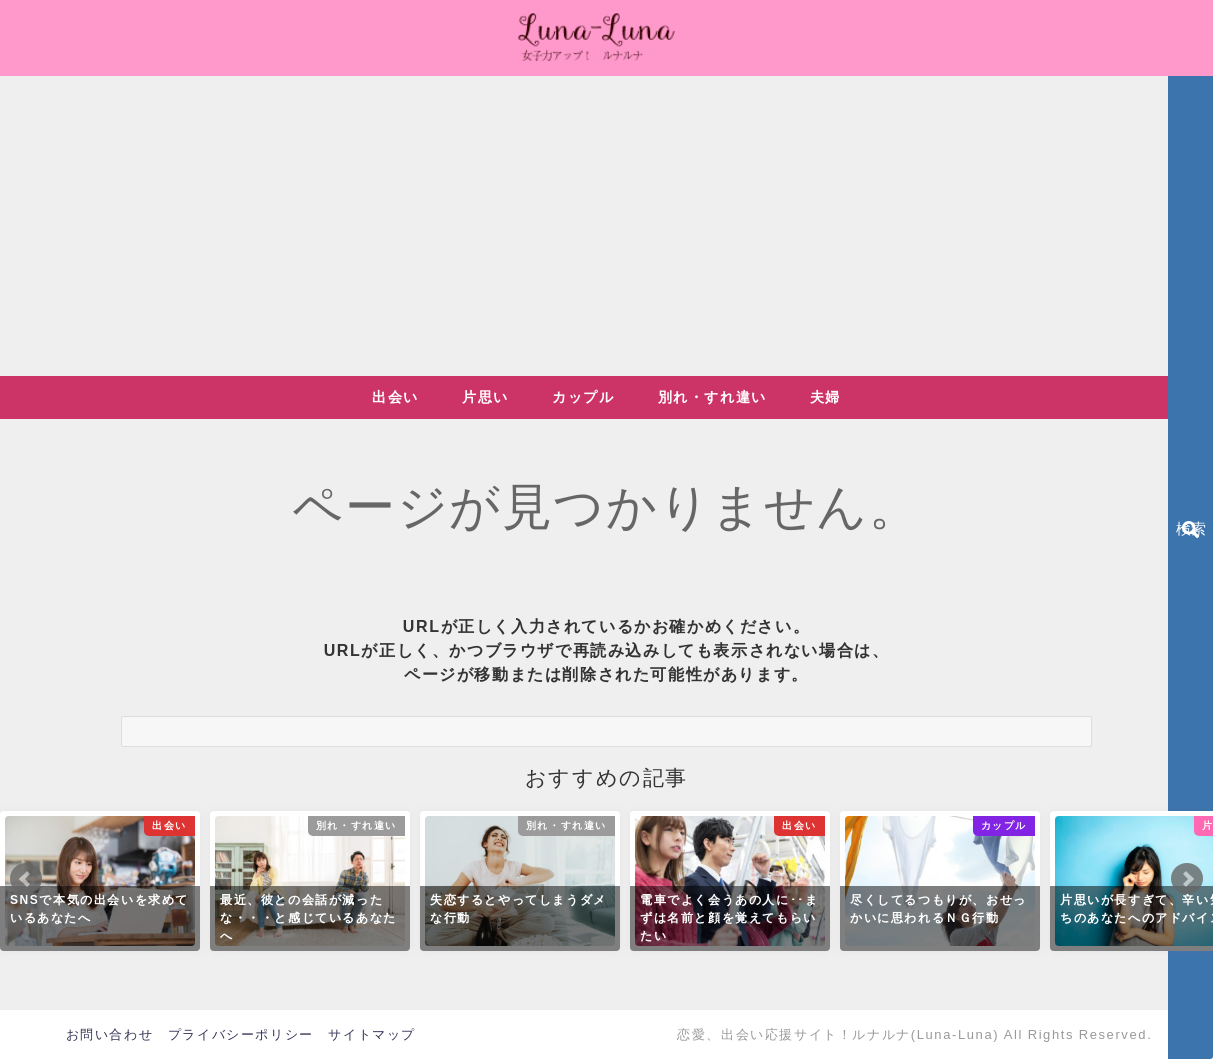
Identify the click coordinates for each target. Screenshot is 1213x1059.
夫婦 (825, 397)
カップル (583, 397)
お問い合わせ (110, 1034)
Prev (26, 879)
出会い (395, 397)
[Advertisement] (607, 226)
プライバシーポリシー (241, 1034)
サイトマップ (372, 1034)
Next (1187, 879)
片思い (485, 397)
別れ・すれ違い (712, 397)
